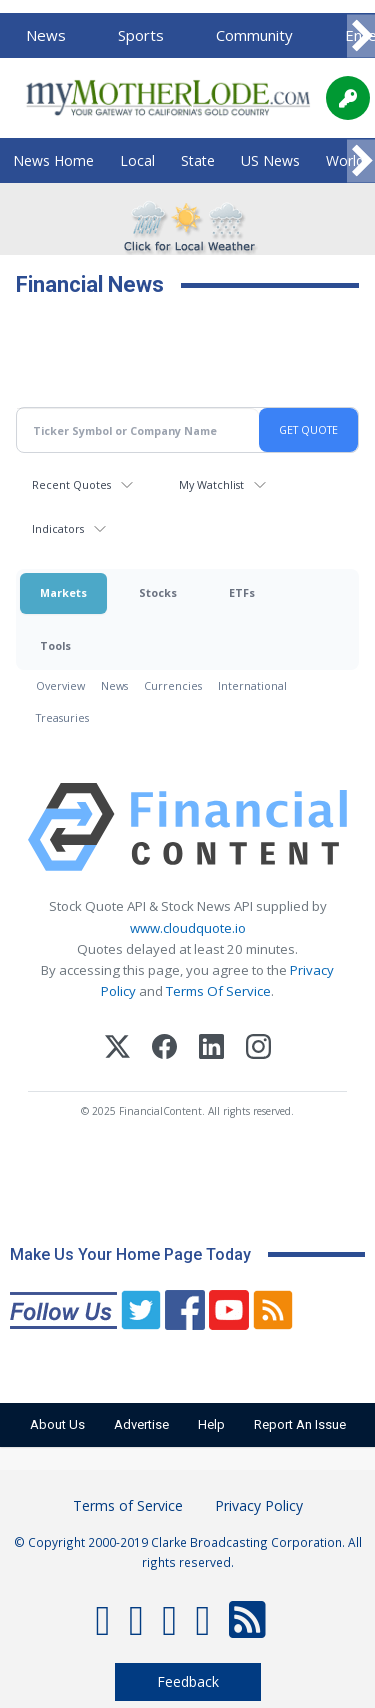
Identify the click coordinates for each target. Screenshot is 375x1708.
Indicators (58, 528)
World (345, 160)
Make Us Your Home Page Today (130, 1254)
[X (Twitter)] (117, 1049)
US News (270, 160)
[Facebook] (164, 1049)
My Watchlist (211, 484)
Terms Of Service (218, 991)
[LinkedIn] (211, 1049)
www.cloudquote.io (188, 928)
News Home (53, 160)
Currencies (173, 685)
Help (211, 1424)
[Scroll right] (361, 36)
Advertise (141, 1424)
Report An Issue (300, 1424)
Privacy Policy (259, 1505)
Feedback (188, 1681)
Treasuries (62, 717)
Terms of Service (128, 1505)
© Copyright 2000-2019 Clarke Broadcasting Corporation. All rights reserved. (188, 1552)
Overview (60, 685)
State (198, 160)
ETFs (242, 592)
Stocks (158, 592)
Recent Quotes (71, 484)
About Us (57, 1424)
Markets (63, 592)
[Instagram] (258, 1049)
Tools (55, 645)
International (252, 685)
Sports (141, 35)
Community (254, 35)
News (46, 35)
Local (137, 160)
